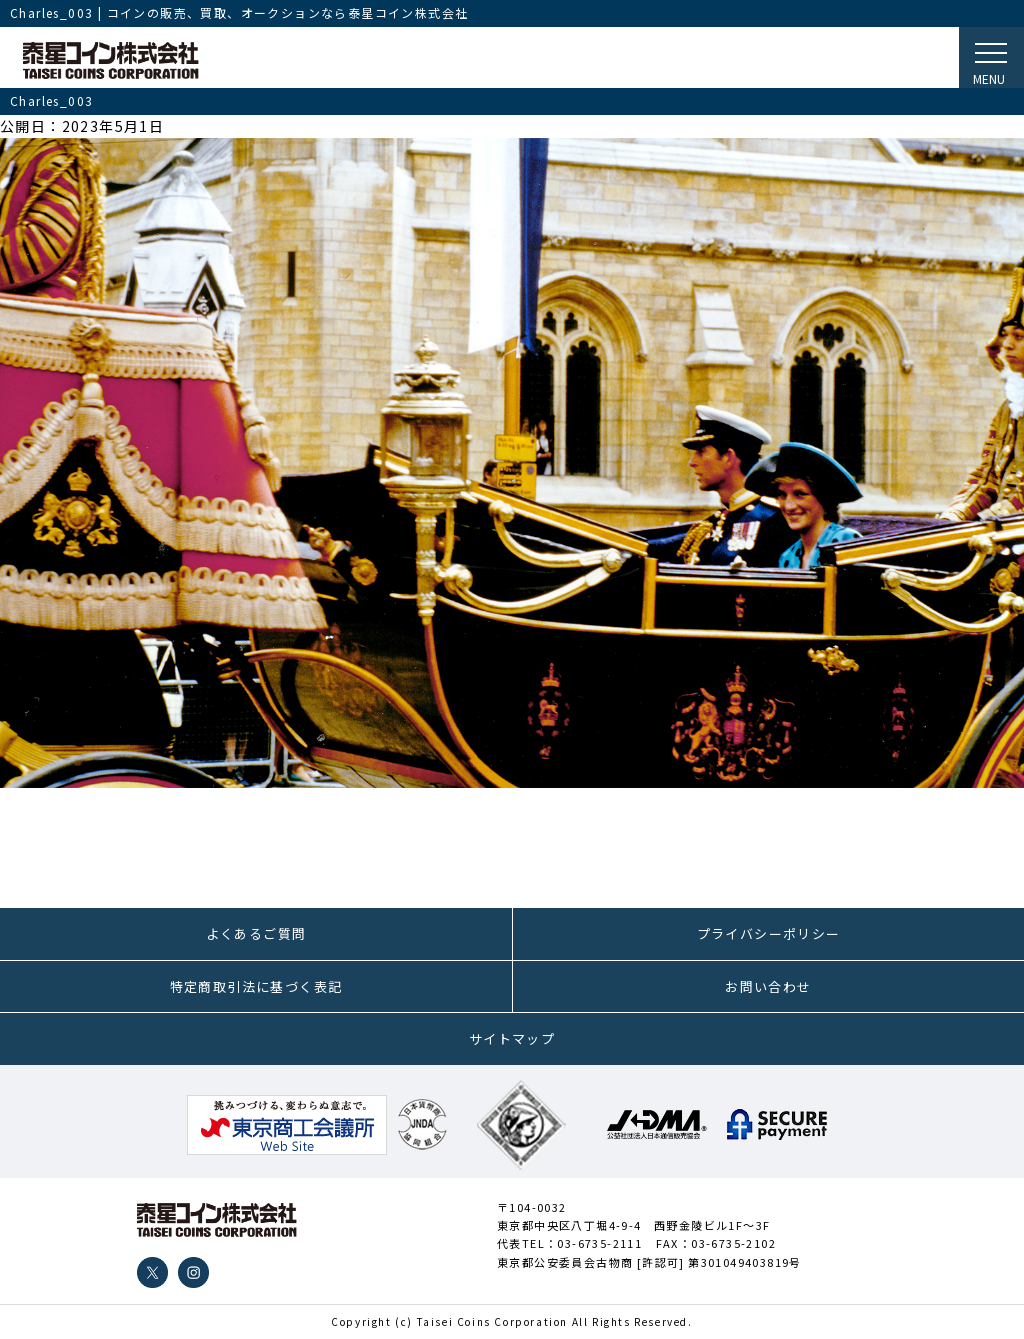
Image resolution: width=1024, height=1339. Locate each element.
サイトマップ (512, 1038)
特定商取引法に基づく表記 (256, 986)
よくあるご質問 (256, 933)
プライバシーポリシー (769, 933)
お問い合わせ (768, 986)
